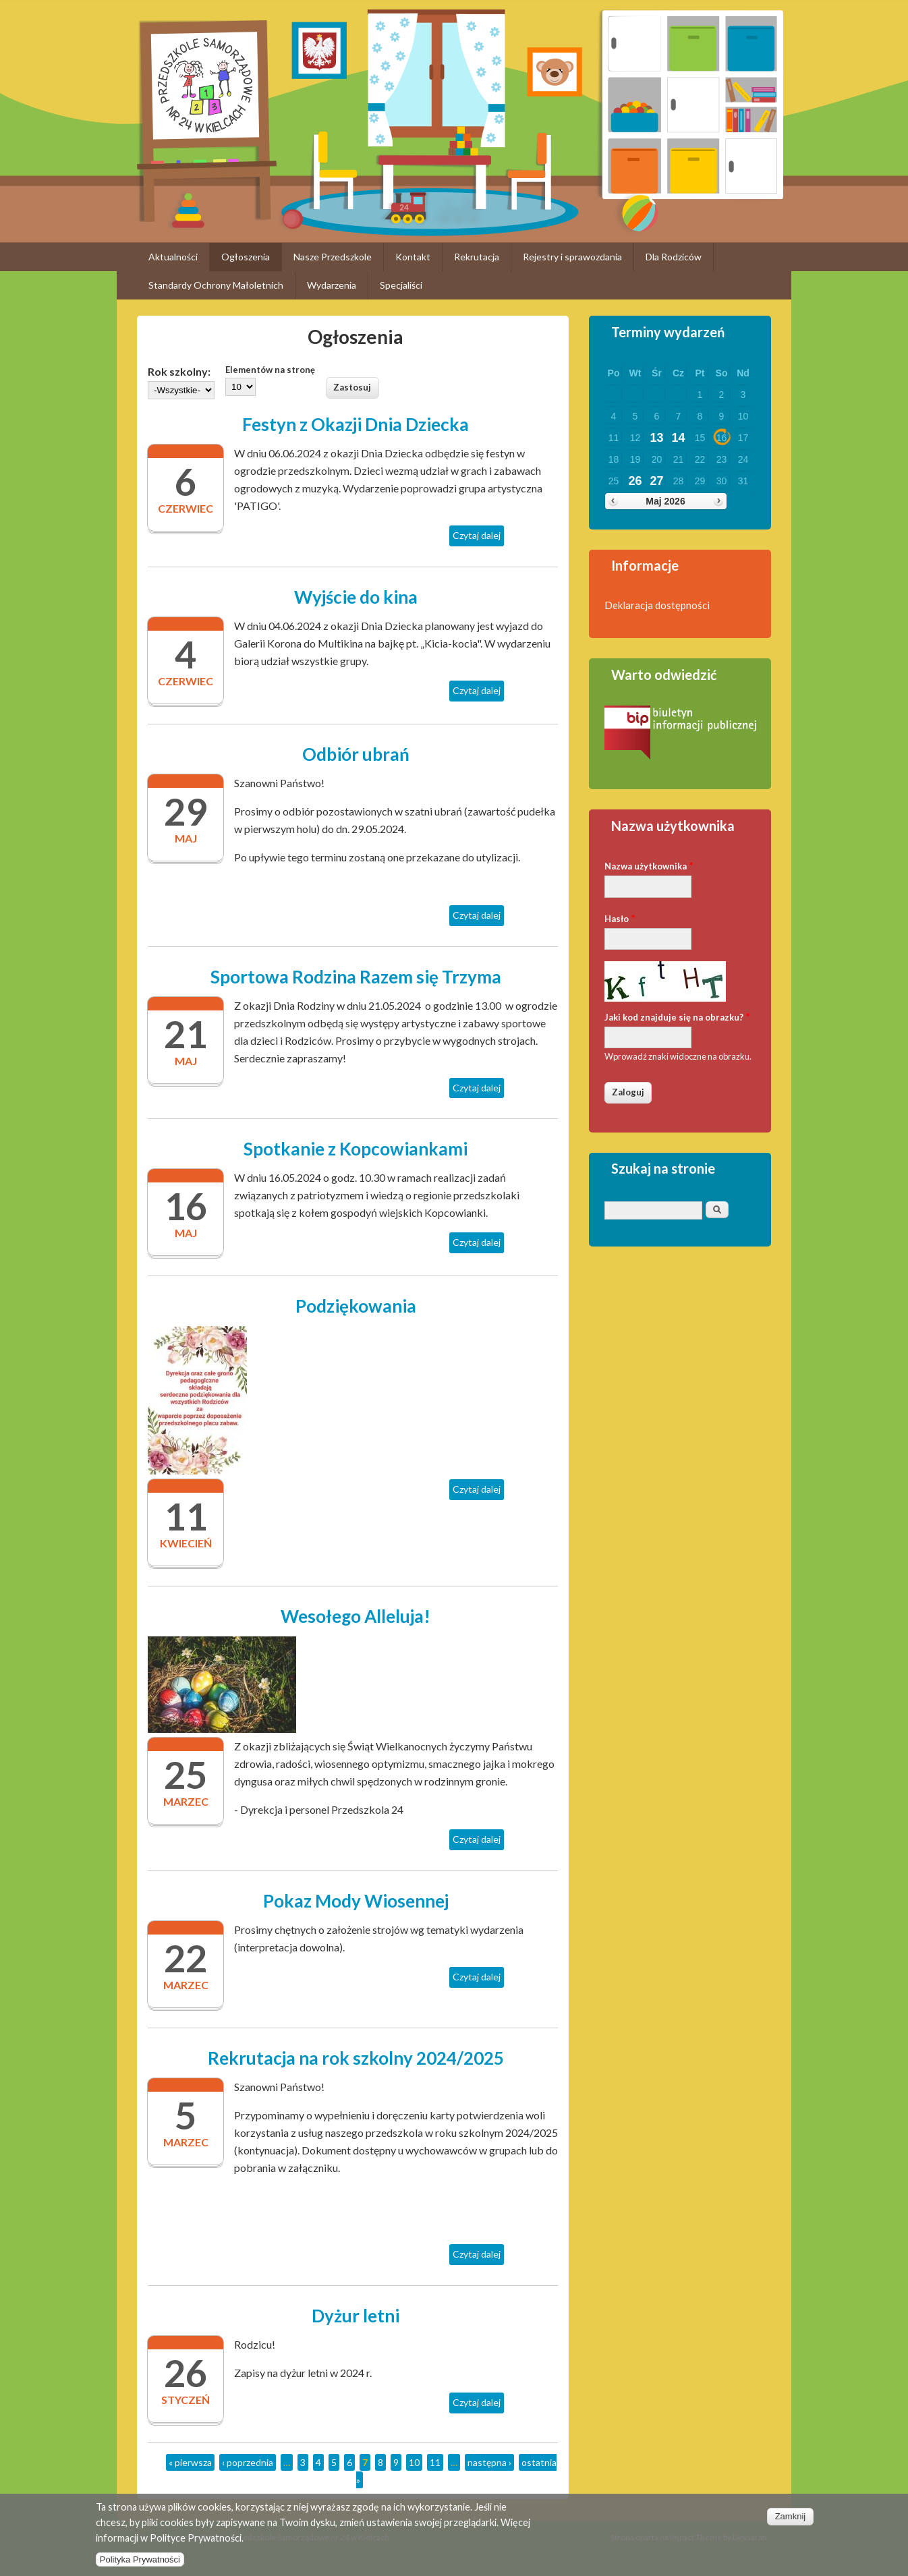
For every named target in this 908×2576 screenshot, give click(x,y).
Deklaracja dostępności (657, 605)
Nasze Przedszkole (332, 256)
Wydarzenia (331, 285)
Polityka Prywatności (140, 2565)
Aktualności (173, 256)
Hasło (619, 917)
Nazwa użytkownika (648, 865)
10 (414, 2462)
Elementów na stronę (270, 369)
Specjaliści (401, 285)
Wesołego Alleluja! (355, 1616)
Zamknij (790, 2522)
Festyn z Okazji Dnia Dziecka (355, 424)
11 (435, 2462)
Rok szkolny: (179, 371)
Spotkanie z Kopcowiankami (355, 1149)
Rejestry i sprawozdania (572, 256)
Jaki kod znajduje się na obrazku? (677, 1016)
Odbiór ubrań (355, 754)
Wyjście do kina (356, 597)
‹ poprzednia (247, 2462)
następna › (489, 2462)
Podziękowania (355, 1306)
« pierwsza (190, 2462)
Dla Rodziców (674, 256)
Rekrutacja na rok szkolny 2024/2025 (356, 2058)
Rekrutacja (476, 256)
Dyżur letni (355, 2315)
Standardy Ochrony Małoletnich (215, 285)
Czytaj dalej (478, 537)
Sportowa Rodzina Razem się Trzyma (355, 977)
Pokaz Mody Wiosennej (356, 1901)
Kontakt (412, 256)
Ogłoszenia (245, 256)
